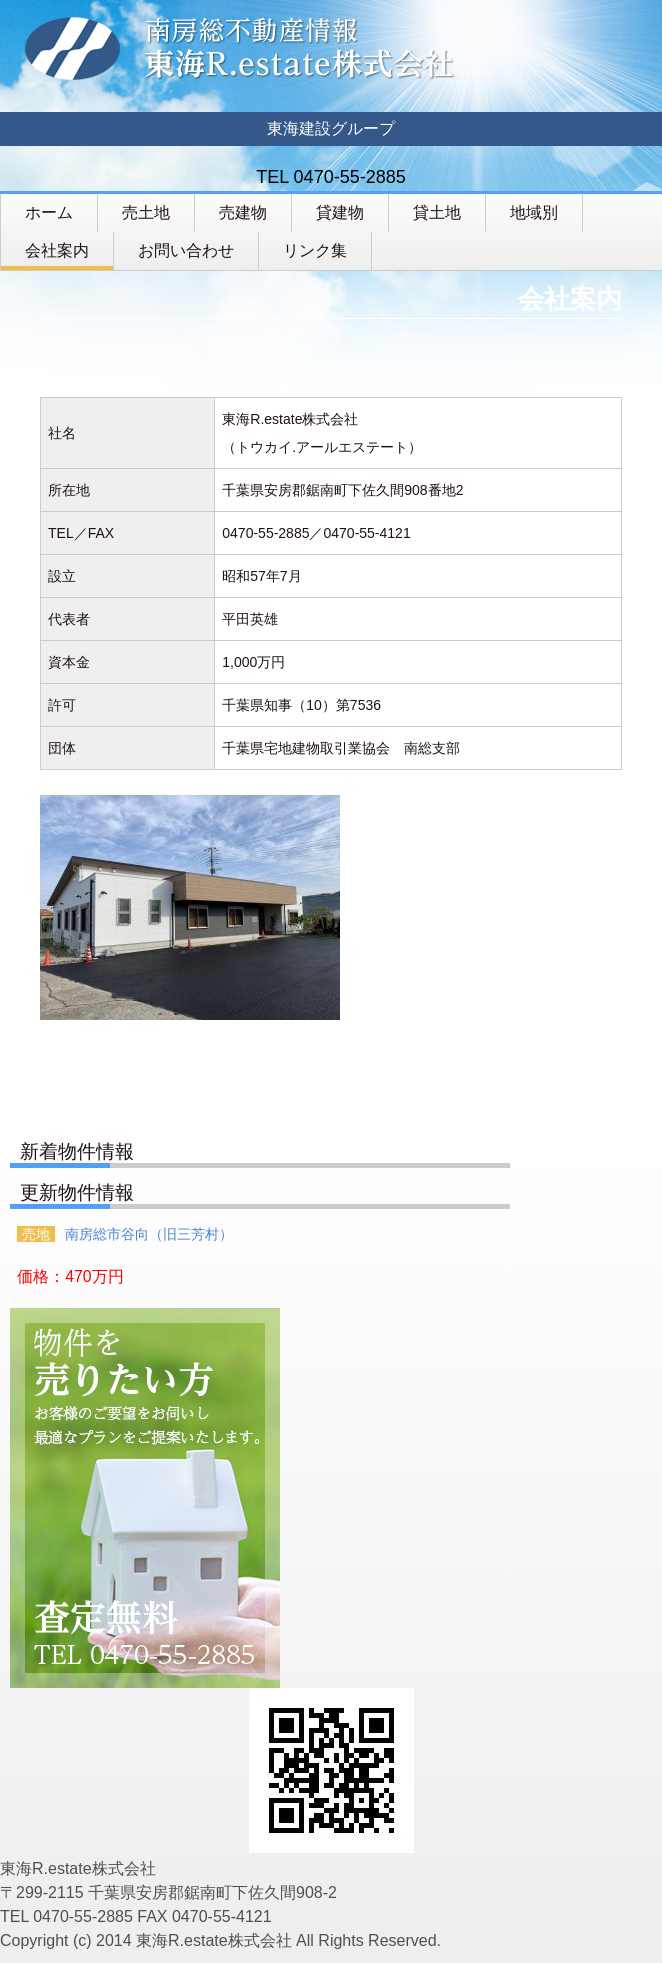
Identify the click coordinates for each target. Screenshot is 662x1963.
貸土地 (437, 212)
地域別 (534, 212)
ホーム (49, 212)
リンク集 (315, 250)
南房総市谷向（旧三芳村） (149, 1234)
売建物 (243, 212)
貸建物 (340, 212)
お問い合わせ (186, 250)
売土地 (146, 212)
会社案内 (57, 250)
